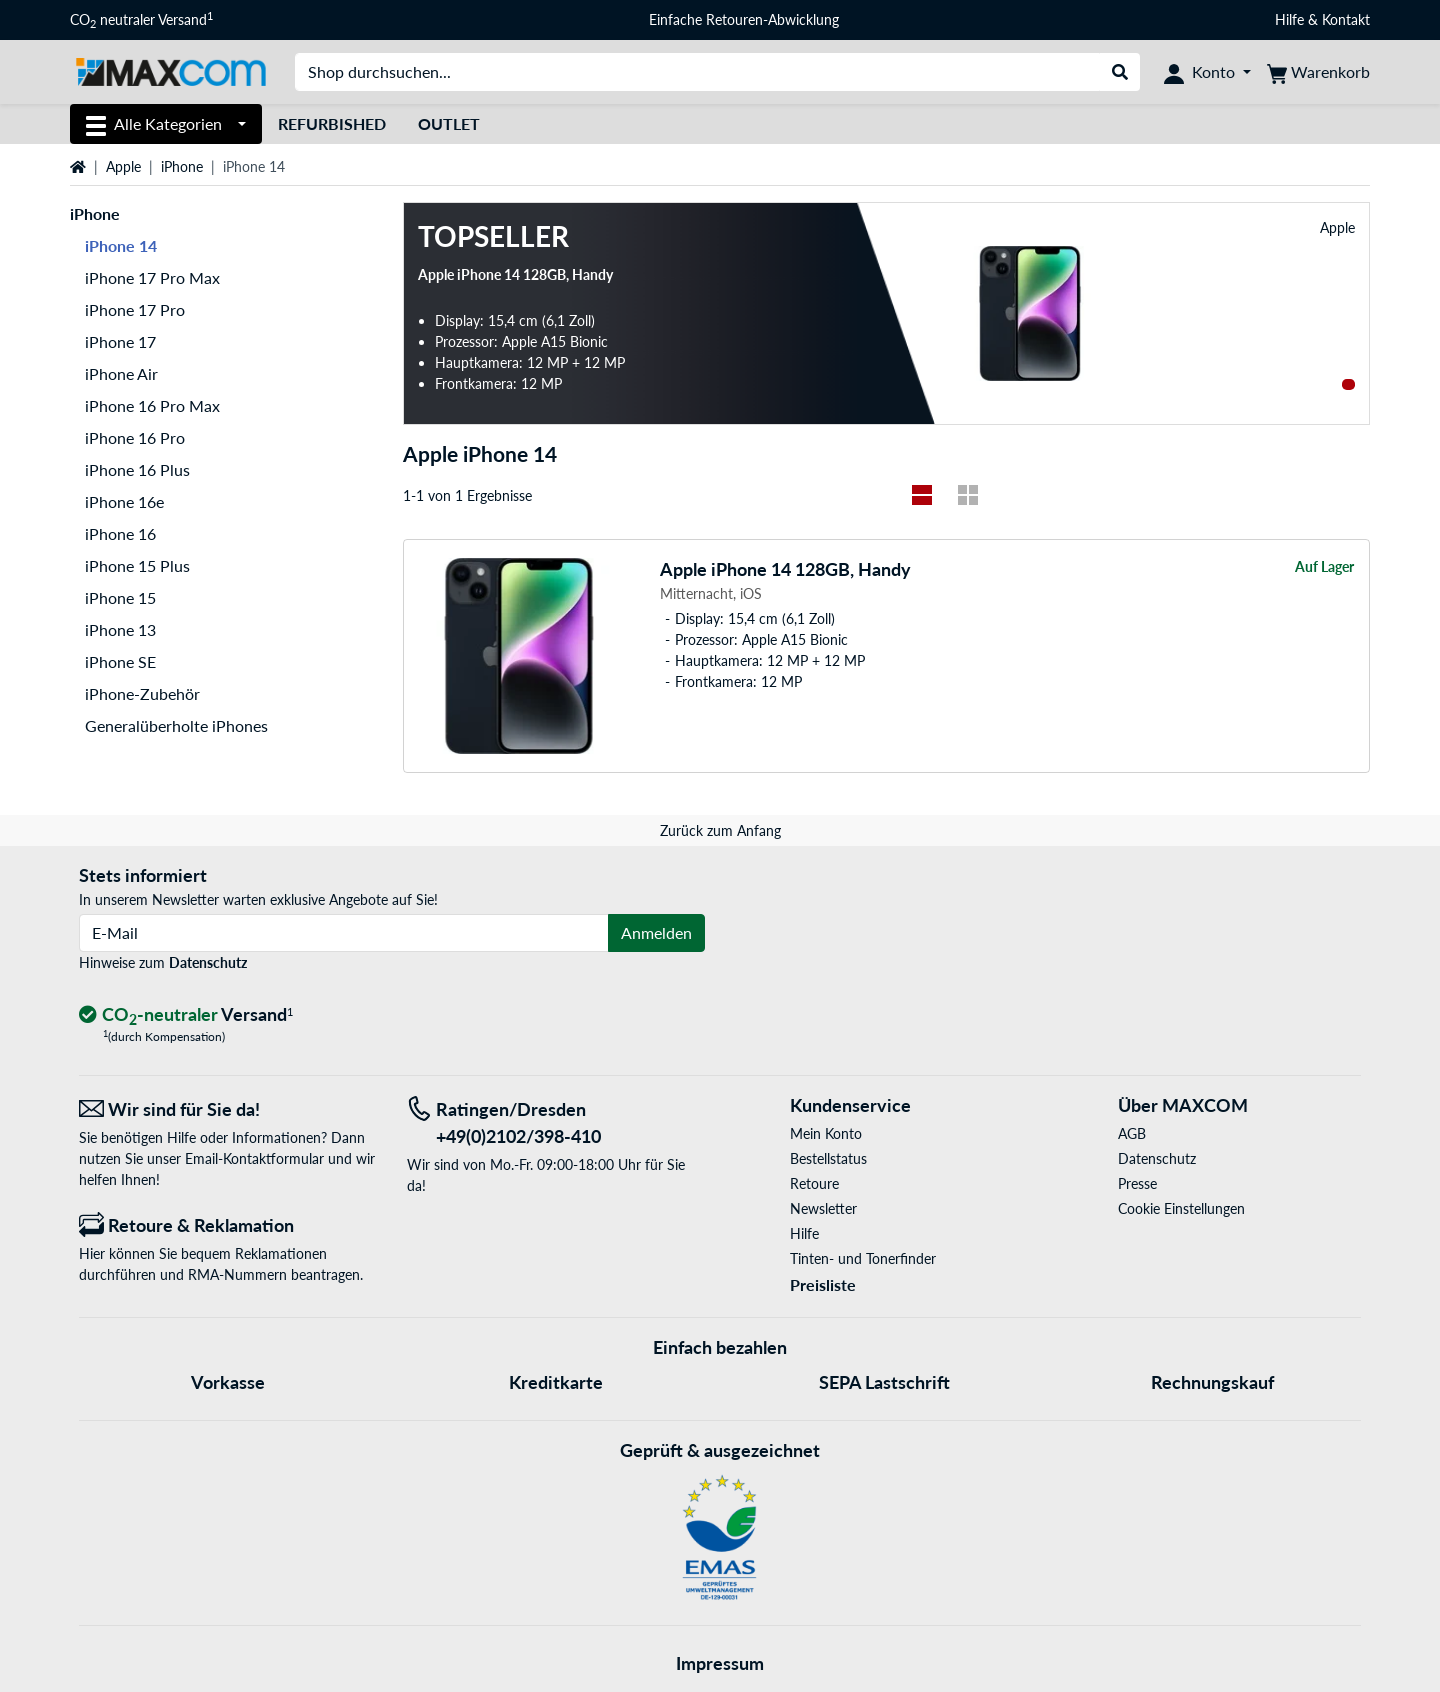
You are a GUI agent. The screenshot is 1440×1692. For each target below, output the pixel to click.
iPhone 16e (124, 501)
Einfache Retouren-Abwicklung (744, 19)
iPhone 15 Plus (137, 565)
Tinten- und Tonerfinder (863, 1258)
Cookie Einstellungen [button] (1181, 1208)
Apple (123, 166)
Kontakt (1346, 19)
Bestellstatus (828, 1158)
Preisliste (823, 1284)
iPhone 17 (120, 341)
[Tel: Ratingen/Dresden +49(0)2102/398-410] (556, 1123)
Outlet (449, 123)
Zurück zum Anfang (720, 830)
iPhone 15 (120, 597)
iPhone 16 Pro (135, 437)
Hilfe (1289, 19)
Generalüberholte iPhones (176, 725)
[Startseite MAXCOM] (170, 70)
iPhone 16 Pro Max (152, 405)
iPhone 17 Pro (135, 309)
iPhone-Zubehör (142, 693)
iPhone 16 (120, 533)
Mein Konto (826, 1133)
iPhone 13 (120, 629)
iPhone (182, 166)
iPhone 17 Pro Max (152, 277)
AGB (1132, 1133)
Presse (1137, 1183)
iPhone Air (121, 373)
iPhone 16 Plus (137, 469)
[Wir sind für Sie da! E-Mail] (228, 1109)
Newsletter (823, 1208)
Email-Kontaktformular (254, 1158)
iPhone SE (120, 661)
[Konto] (1207, 72)
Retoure (814, 1183)
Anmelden (656, 932)
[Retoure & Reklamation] (228, 1225)
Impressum (720, 1663)
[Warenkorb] (1318, 72)
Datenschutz (208, 962)
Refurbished (332, 123)
